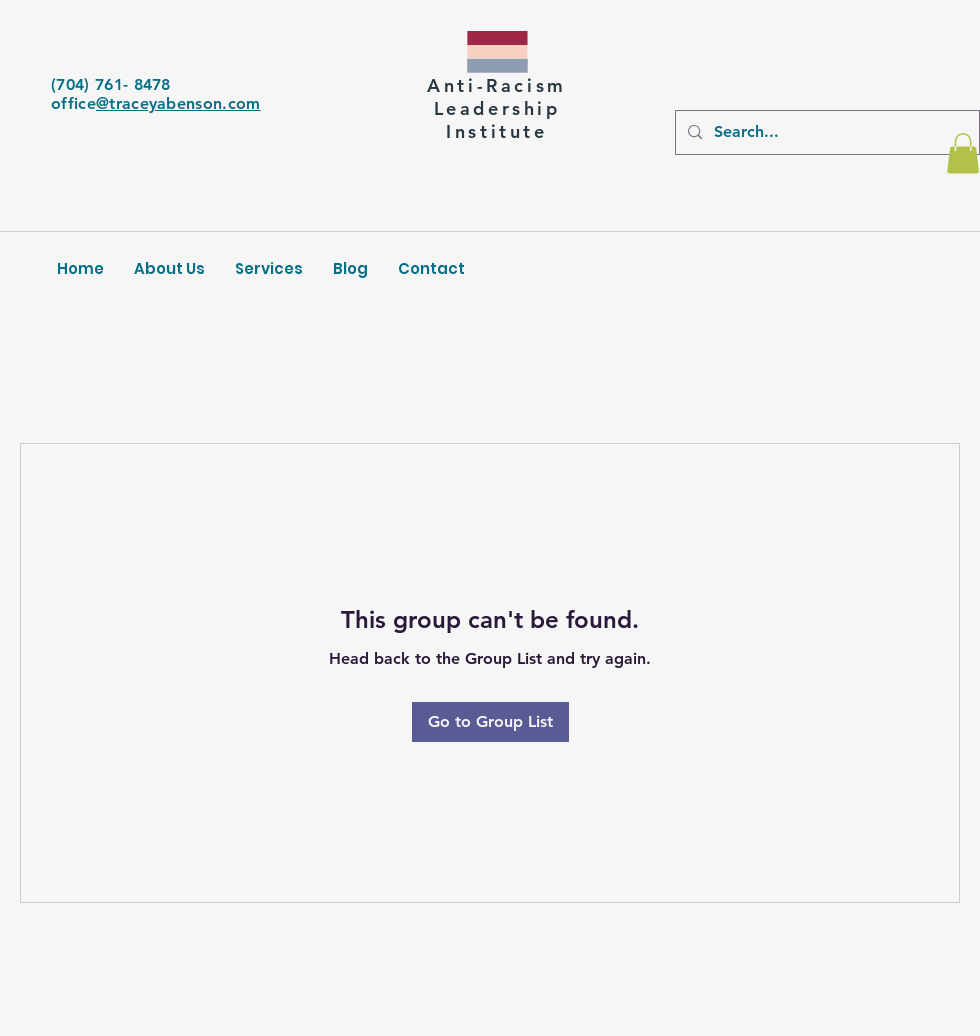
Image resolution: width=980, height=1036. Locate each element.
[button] (963, 153)
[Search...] (825, 132)
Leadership (497, 108)
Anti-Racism (497, 85)
